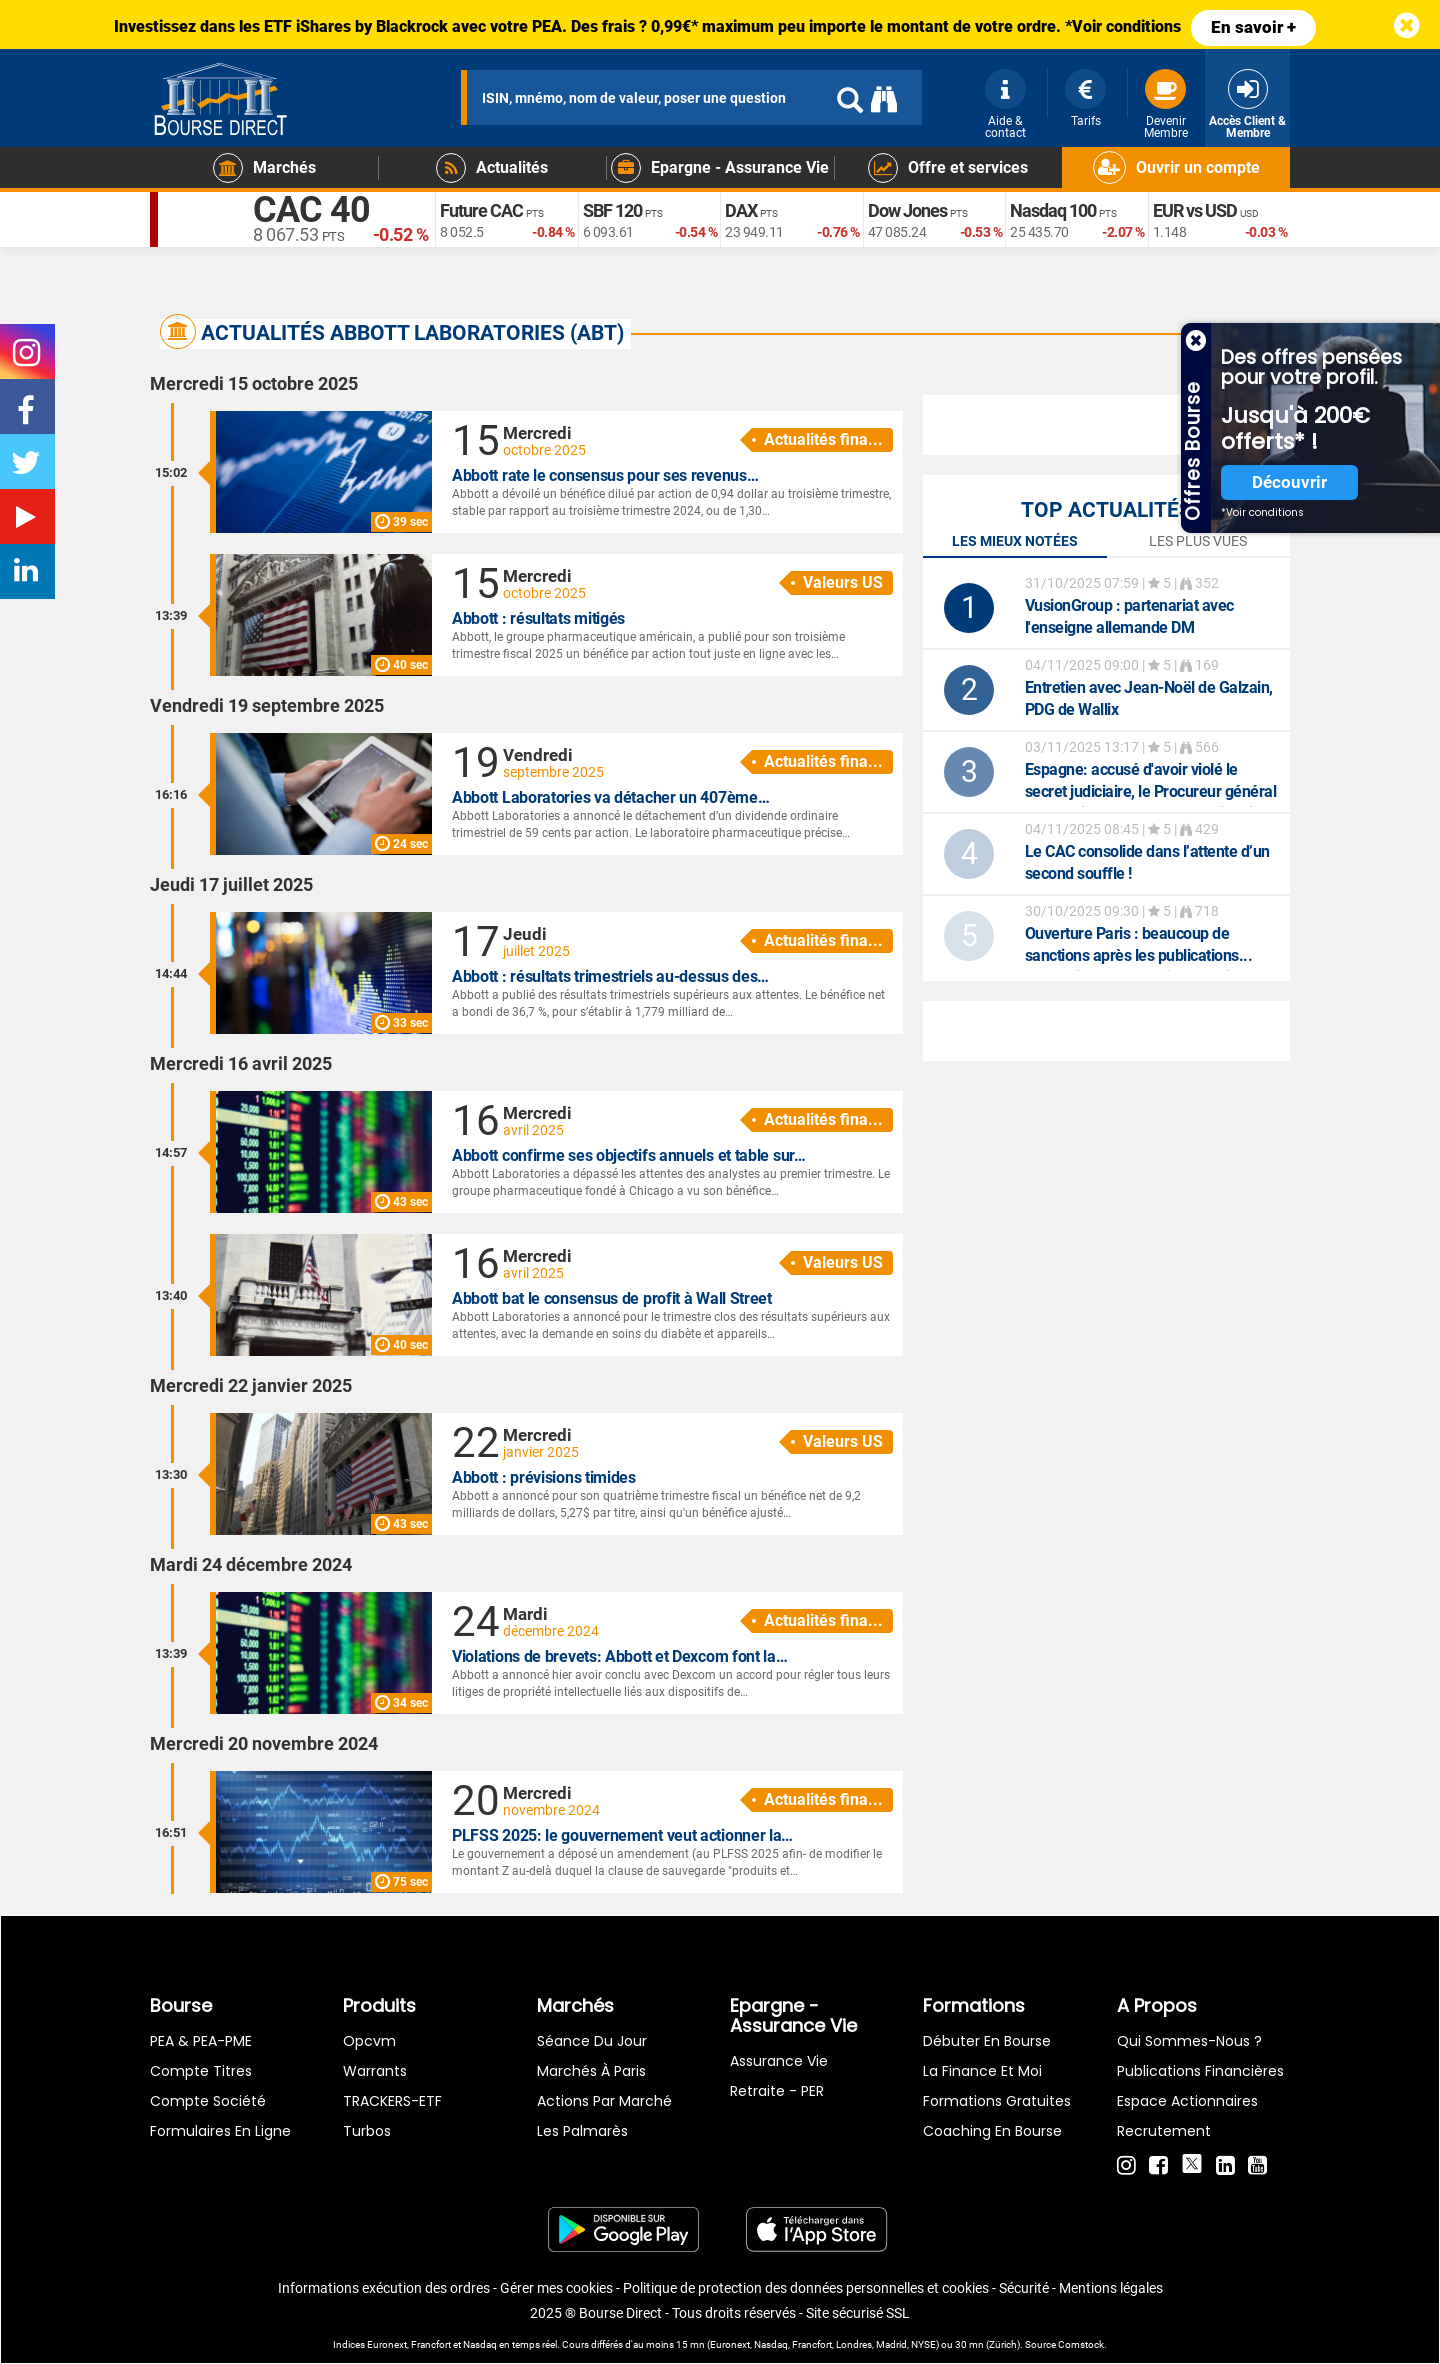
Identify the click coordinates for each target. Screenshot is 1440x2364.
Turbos (367, 2131)
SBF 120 (612, 210)
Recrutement (1164, 2131)
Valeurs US (843, 582)
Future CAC (481, 210)
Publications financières (1200, 2071)
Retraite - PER (777, 2091)
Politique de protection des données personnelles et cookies (806, 2288)
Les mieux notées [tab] (1015, 541)
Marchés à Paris (591, 2071)
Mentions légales (1111, 2288)
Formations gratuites (997, 2101)
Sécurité (1024, 2288)
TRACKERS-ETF (392, 2101)
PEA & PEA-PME (201, 2041)
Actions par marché (604, 2101)
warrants (375, 2071)
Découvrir (1289, 482)
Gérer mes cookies (556, 2288)
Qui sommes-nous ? (1189, 2041)
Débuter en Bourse (987, 2041)
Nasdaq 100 (1053, 210)
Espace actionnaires (1187, 2101)
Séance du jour (592, 2041)
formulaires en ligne (220, 2131)
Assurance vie (779, 2061)
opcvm (369, 2041)
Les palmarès (582, 2131)
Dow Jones (907, 210)
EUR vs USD (1195, 210)
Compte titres (201, 2071)
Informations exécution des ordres (384, 2288)
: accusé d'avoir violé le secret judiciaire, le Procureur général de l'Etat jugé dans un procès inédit (1151, 791)
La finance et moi (982, 2071)
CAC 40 (311, 210)
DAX (741, 210)
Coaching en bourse (992, 2131)
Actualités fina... (823, 439)
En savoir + (1253, 27)
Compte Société (208, 2101)
